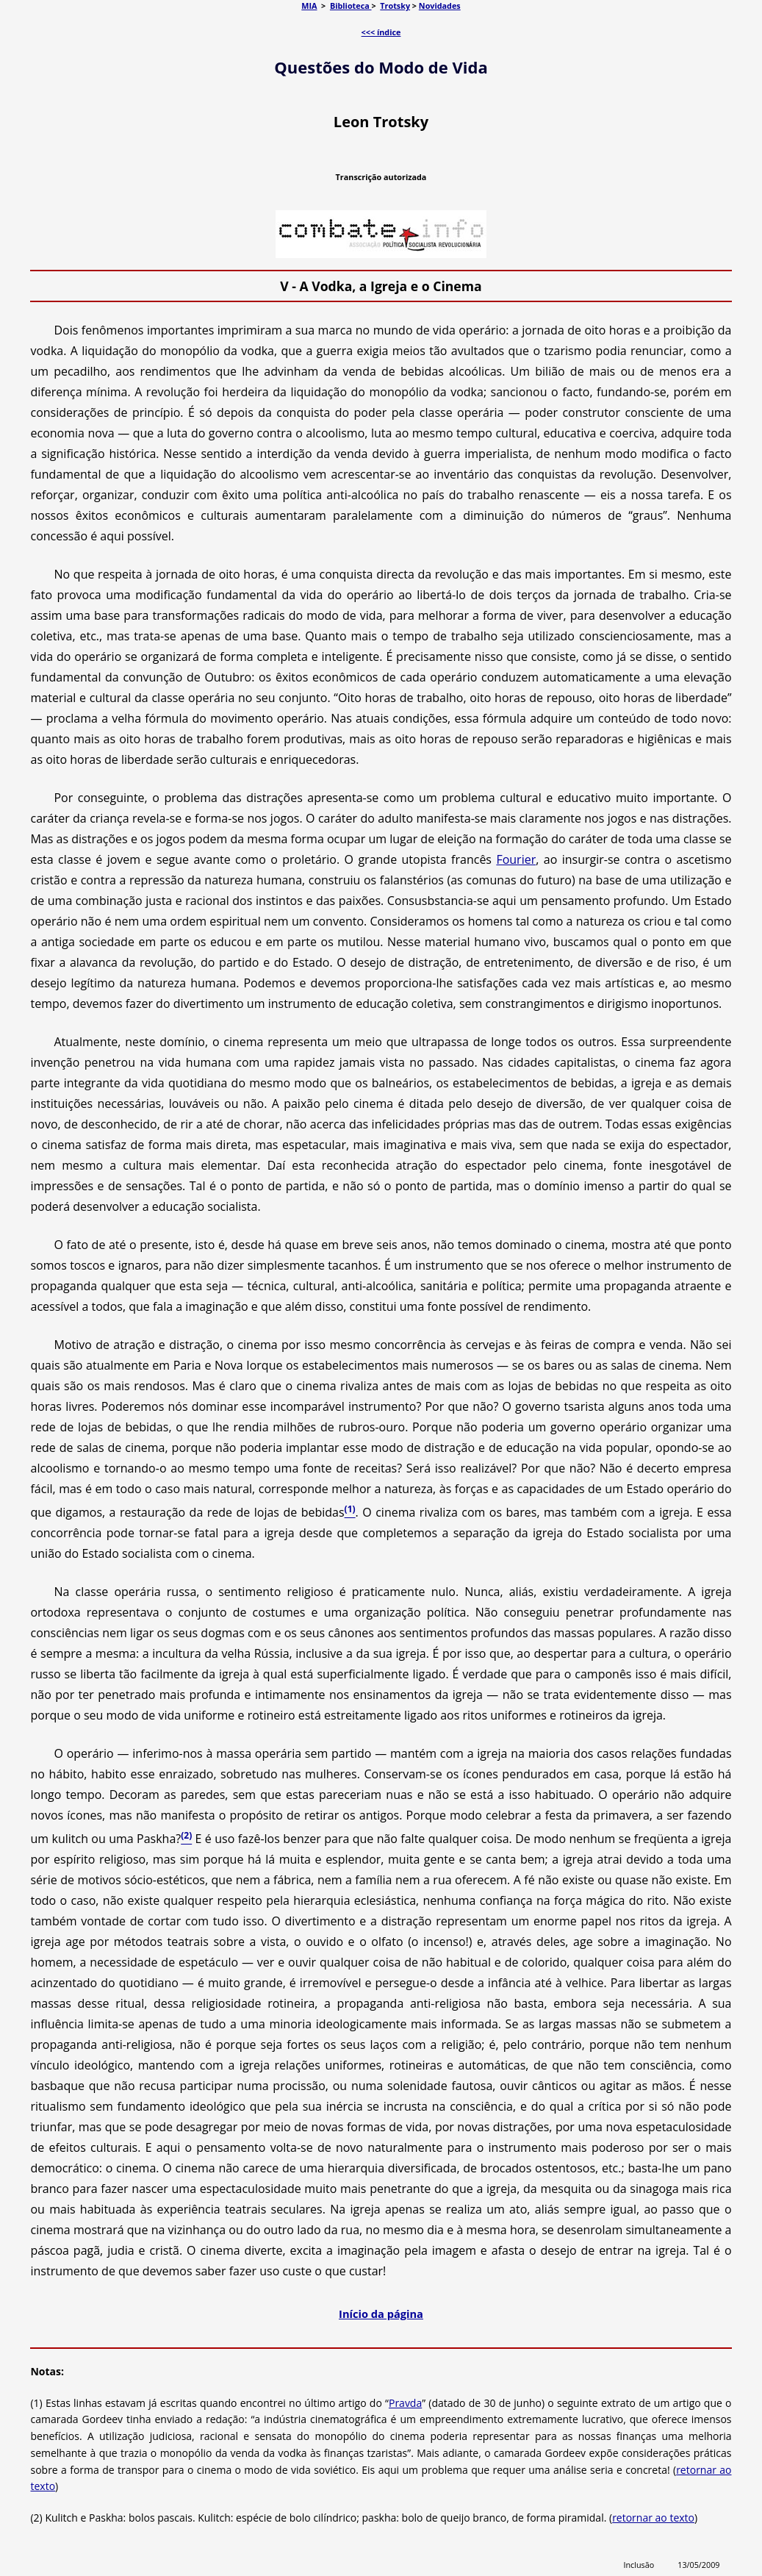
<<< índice (381, 31)
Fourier (516, 859)
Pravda (405, 2403)
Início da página (381, 2313)
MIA (309, 5)
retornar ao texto (653, 2518)
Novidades (440, 5)
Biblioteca (351, 5)
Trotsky (395, 5)
